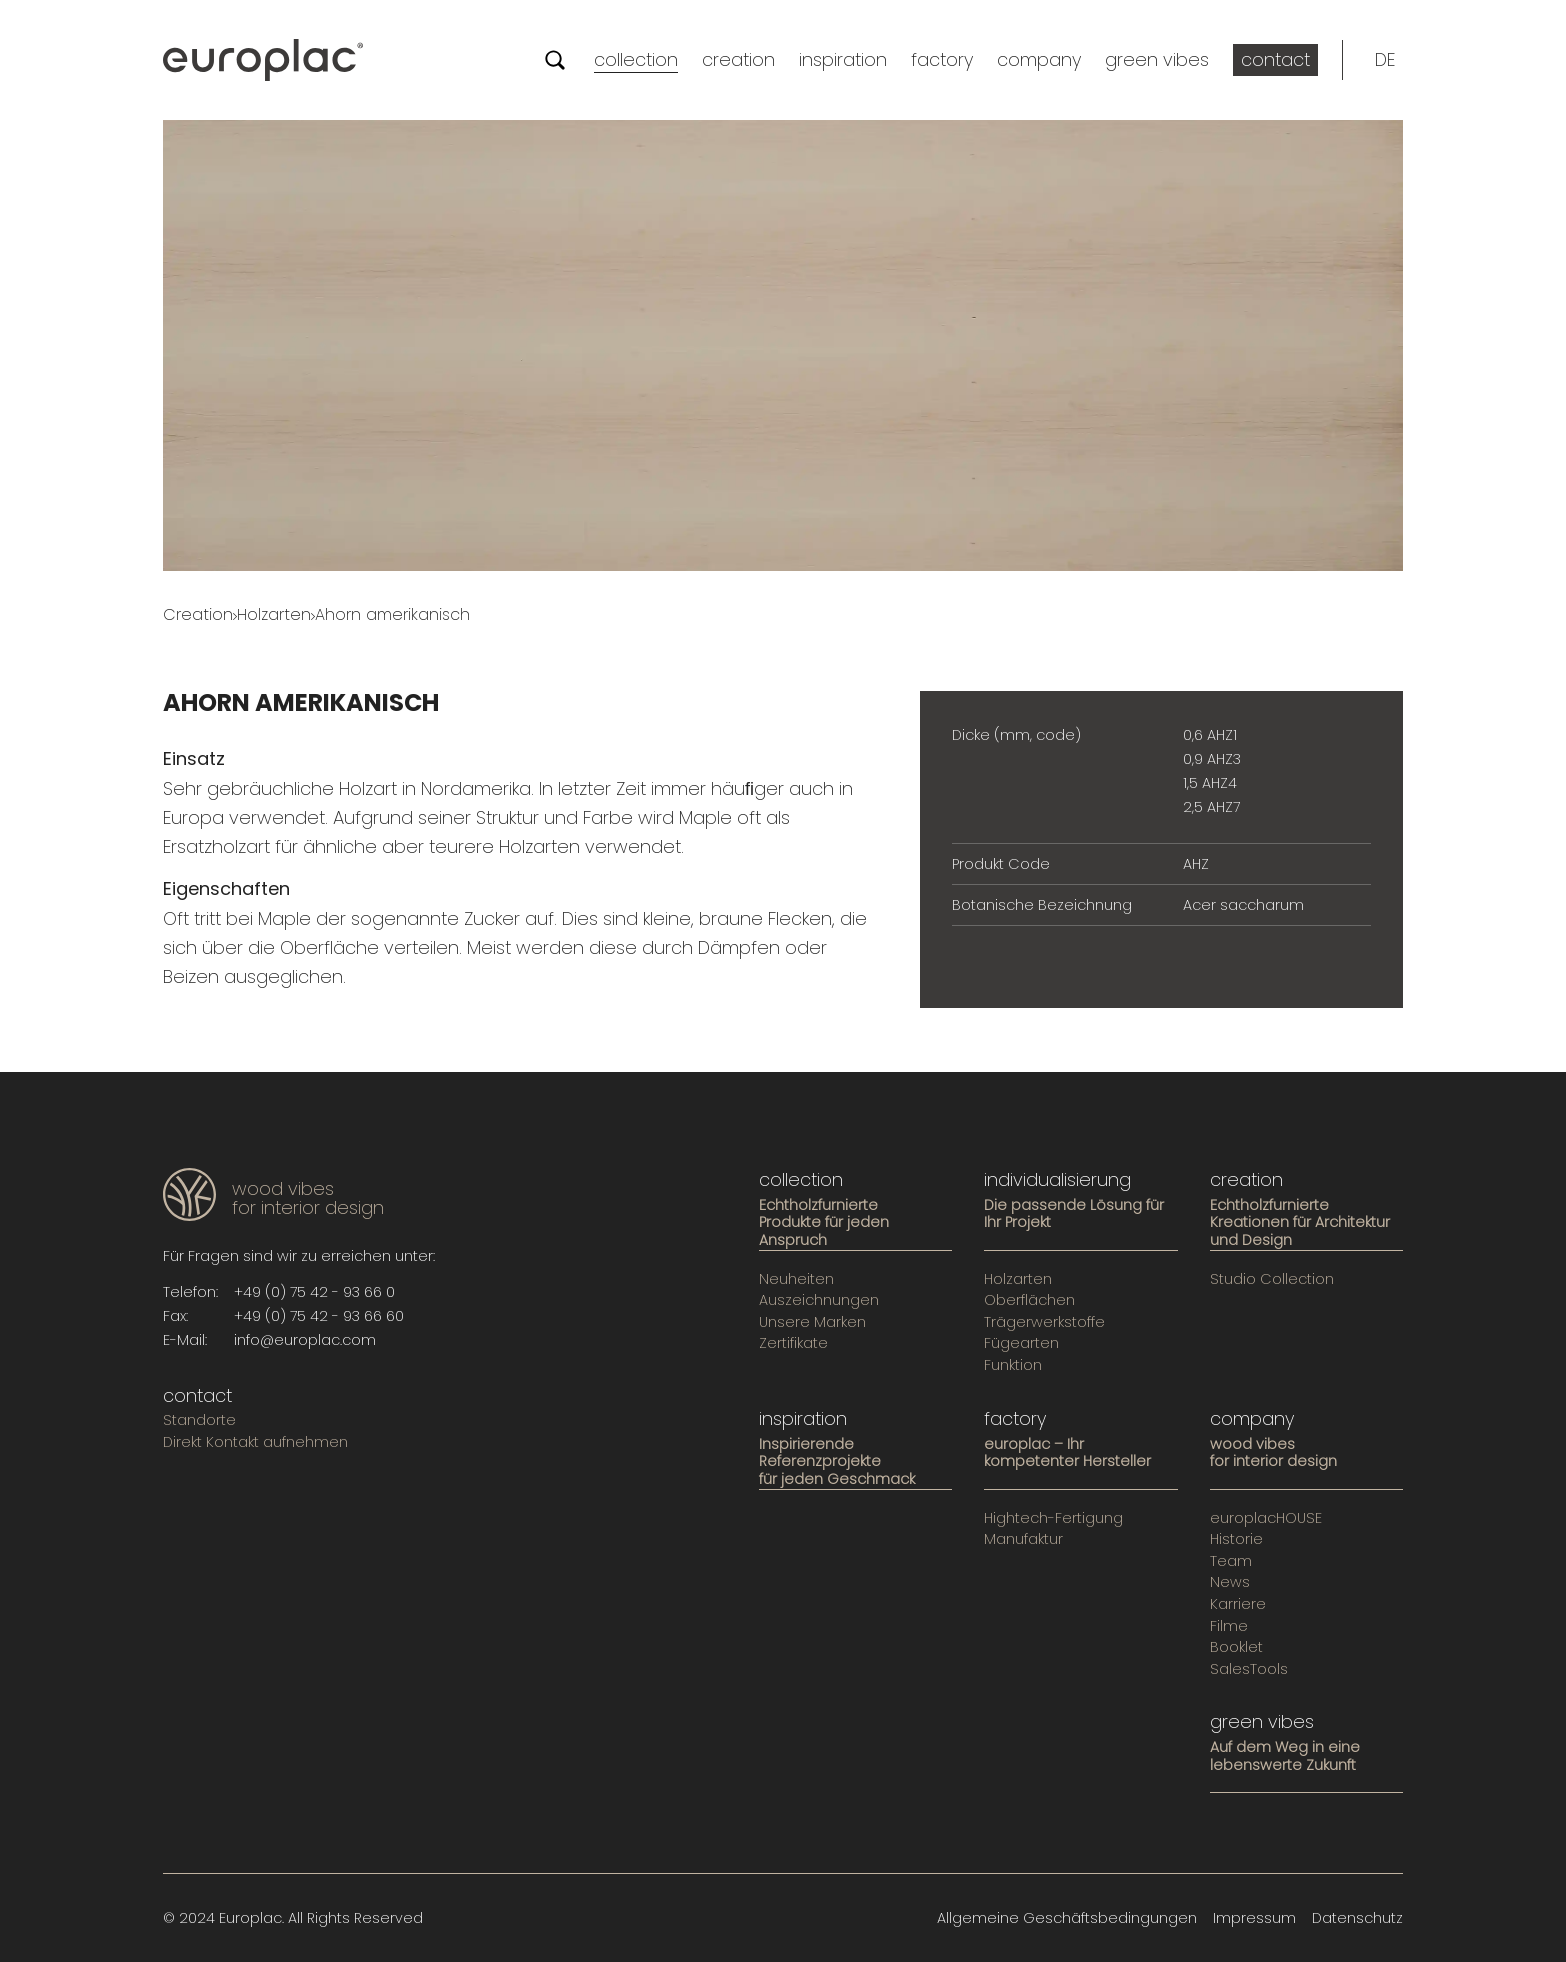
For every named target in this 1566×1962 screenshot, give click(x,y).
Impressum (1254, 1918)
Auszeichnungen (819, 1301)
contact (1275, 59)
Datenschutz (1357, 1918)
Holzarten (274, 614)
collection (636, 60)
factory (942, 60)
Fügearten (1021, 1344)
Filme (1229, 1627)
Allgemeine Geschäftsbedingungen (1067, 1918)
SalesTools (1249, 1670)
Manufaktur (1023, 1540)
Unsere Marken (812, 1323)
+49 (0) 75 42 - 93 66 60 (319, 1316)
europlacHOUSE (1266, 1519)
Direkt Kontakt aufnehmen (255, 1443)
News (1230, 1583)
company (1039, 60)
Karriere (1238, 1605)
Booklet (1236, 1648)
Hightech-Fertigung (1053, 1519)
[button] (1385, 60)
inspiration (843, 60)
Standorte (199, 1421)
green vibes (1157, 60)
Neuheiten (796, 1280)
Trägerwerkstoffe (1044, 1323)
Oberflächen (1029, 1301)
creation (738, 60)
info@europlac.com (305, 1340)
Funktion (1013, 1366)
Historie (1236, 1540)
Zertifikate (793, 1344)
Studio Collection (1272, 1280)
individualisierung (1057, 1180)
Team (1231, 1562)
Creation (198, 614)
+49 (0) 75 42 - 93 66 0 (314, 1292)
